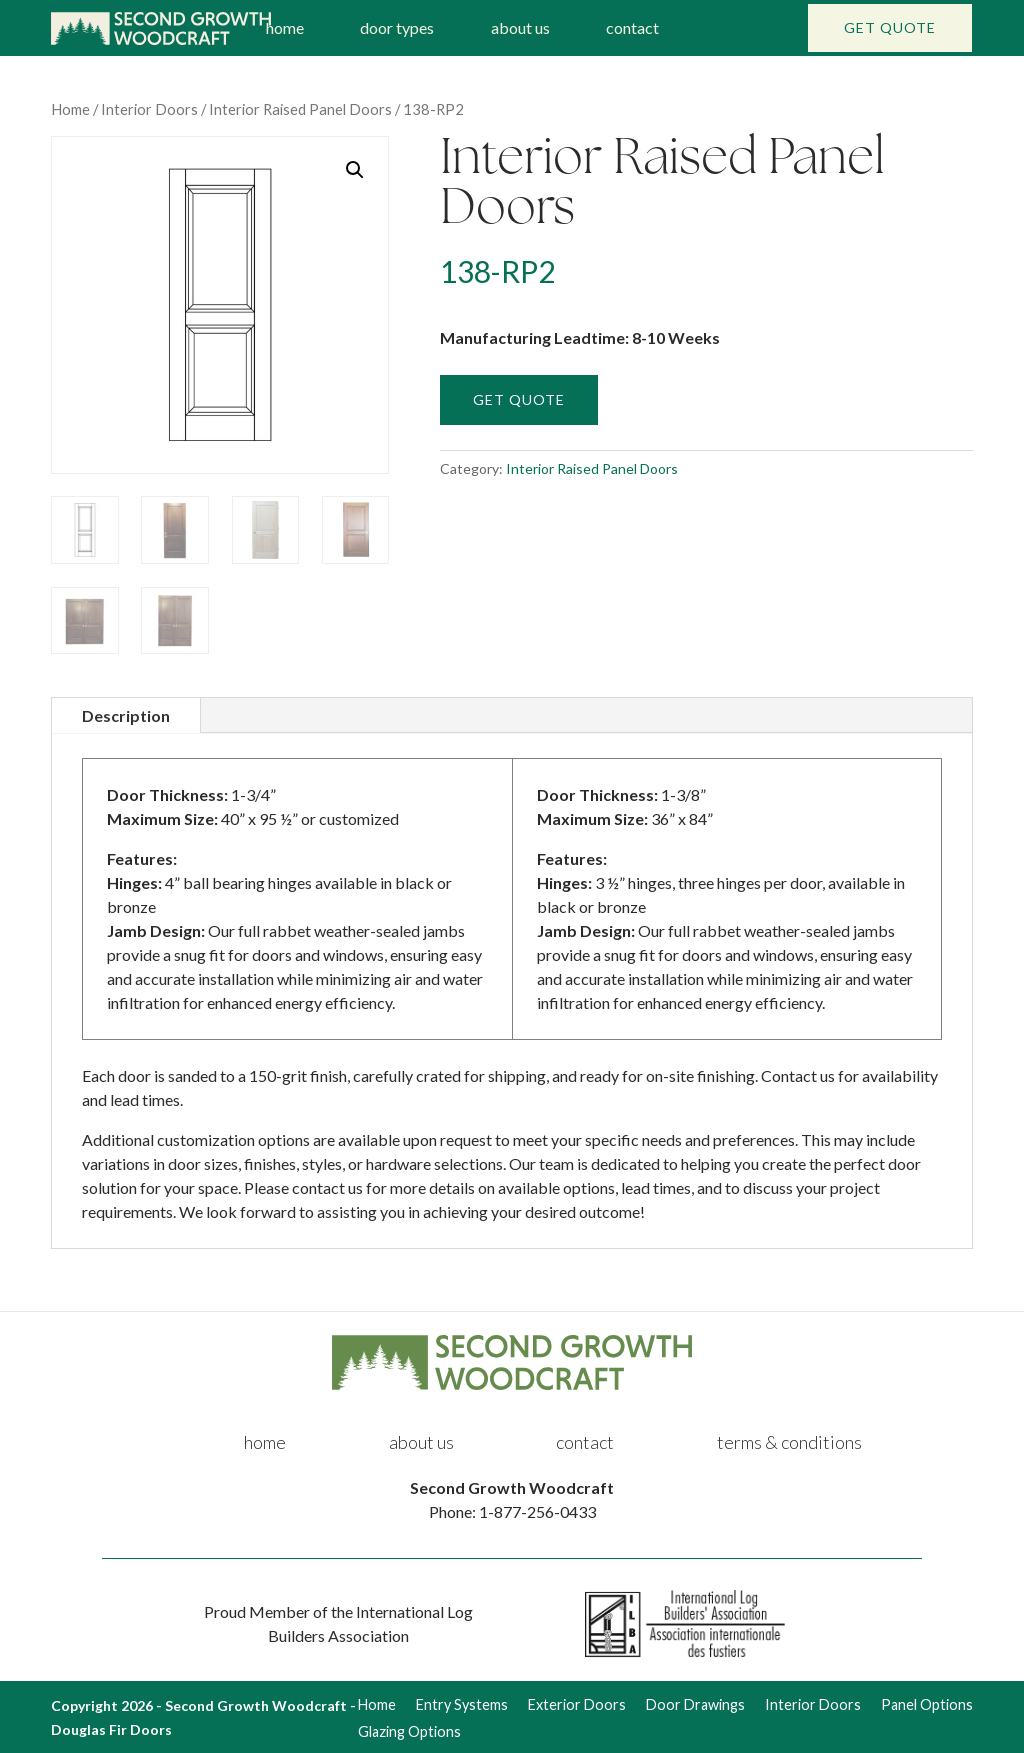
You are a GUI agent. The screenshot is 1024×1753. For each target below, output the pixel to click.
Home (70, 109)
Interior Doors (149, 109)
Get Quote (890, 27)
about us (520, 27)
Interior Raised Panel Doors (300, 109)
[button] (355, 170)
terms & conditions (789, 1442)
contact (632, 27)
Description (126, 715)
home (285, 27)
